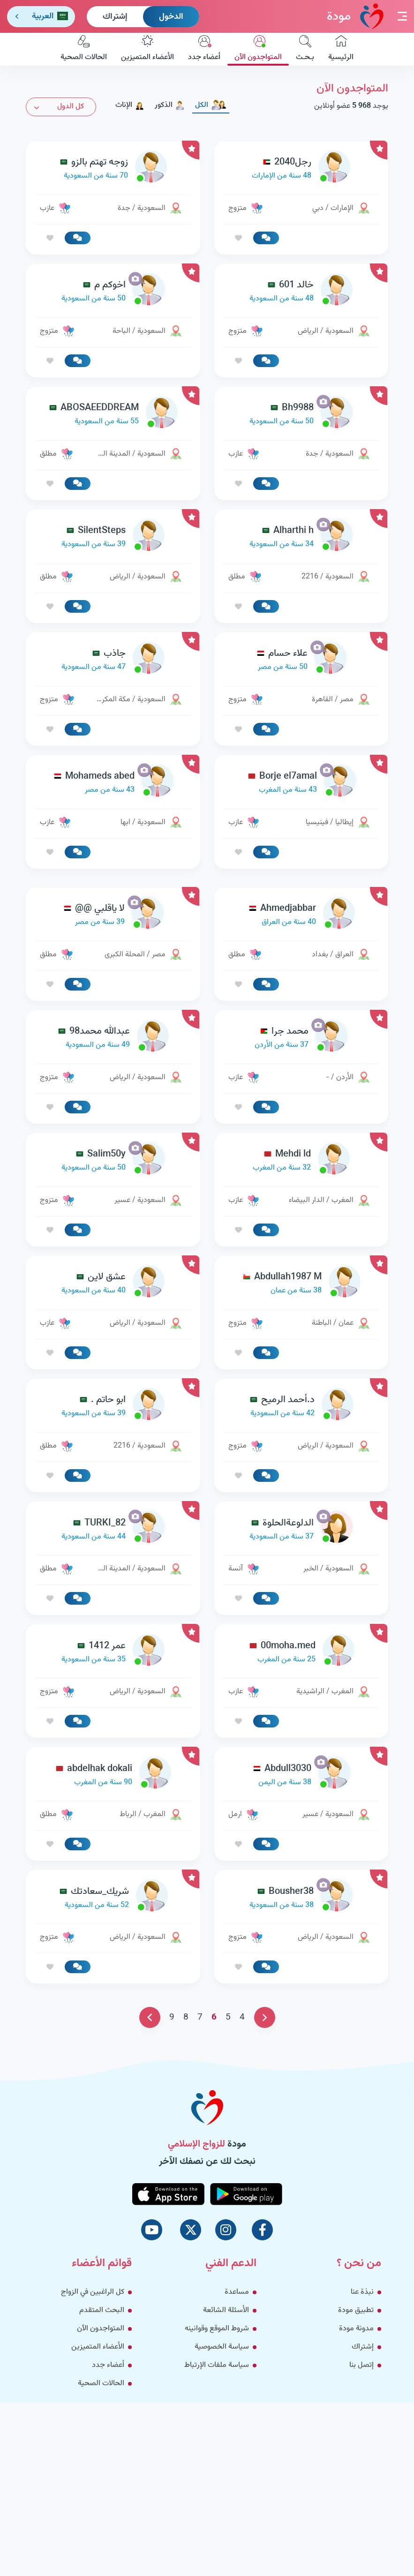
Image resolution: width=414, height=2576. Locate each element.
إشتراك (115, 16)
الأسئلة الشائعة (226, 2310)
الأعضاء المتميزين (147, 49)
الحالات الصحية (83, 49)
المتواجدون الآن (258, 49)
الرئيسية (341, 49)
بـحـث (305, 49)
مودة (355, 16)
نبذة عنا (362, 2292)
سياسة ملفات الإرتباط (216, 2365)
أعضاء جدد (204, 49)
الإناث (129, 105)
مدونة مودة (356, 2329)
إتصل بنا (361, 2365)
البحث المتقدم (101, 2310)
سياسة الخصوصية (222, 2347)
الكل (210, 105)
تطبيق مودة (356, 2310)
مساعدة (237, 2292)
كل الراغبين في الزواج (92, 2292)
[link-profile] (301, 169)
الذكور (170, 105)
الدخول (171, 16)
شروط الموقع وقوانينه (217, 2329)
